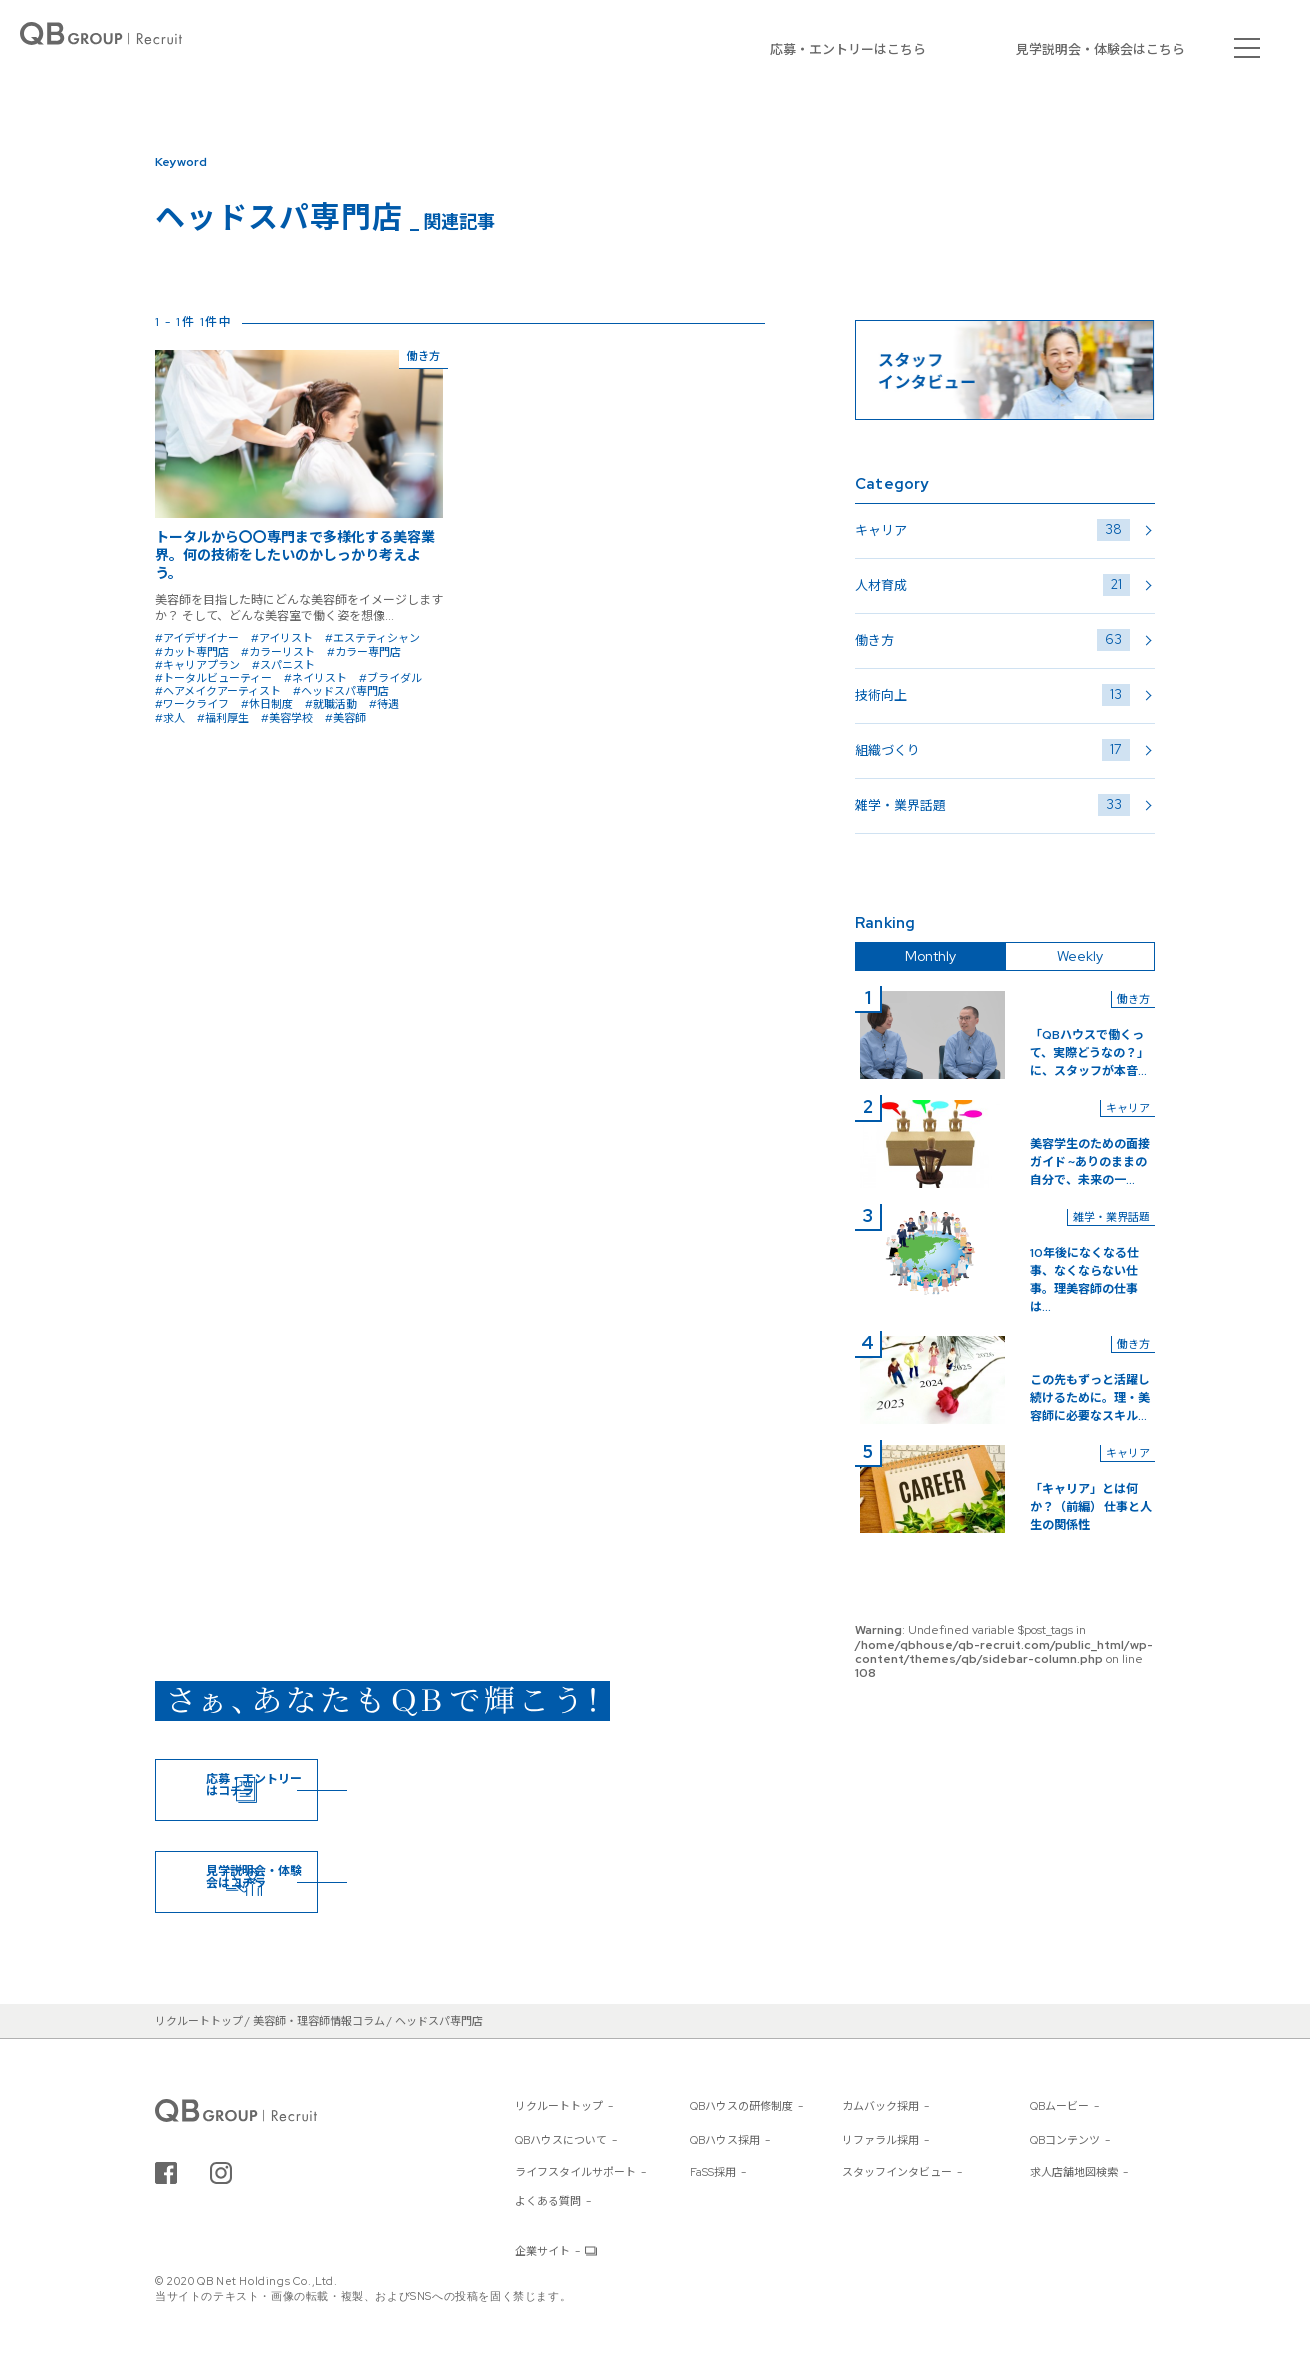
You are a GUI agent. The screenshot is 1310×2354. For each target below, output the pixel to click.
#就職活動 (331, 704)
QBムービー (1059, 2106)
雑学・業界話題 (992, 805)
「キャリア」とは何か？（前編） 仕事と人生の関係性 (1091, 1507)
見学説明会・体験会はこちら (1100, 49)
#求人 (170, 718)
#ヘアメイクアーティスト (218, 691)
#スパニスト (283, 665)
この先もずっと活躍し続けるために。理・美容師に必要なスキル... (1090, 1398)
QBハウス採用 (725, 2140)
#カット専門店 (192, 652)
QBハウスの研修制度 (741, 2106)
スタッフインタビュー (897, 2172)
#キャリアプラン (197, 665)
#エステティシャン (372, 638)
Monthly (930, 956)
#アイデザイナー (197, 638)
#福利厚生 (223, 718)
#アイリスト (282, 638)
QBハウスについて (561, 2140)
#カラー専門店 (364, 652)
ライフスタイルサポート (575, 2172)
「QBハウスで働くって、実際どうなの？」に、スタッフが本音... (1089, 1053)
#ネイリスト (315, 678)
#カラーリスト (278, 652)
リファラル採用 (880, 2140)
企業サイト (542, 2251)
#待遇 (384, 704)
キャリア (992, 530)
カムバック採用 (880, 2106)
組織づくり (992, 750)
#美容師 (345, 718)
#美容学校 (287, 718)
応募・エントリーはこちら (848, 49)
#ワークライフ (192, 704)
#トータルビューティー (213, 678)
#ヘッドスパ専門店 (341, 691)
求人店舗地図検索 (1074, 2172)
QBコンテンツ (1065, 2140)
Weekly (1080, 956)
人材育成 (992, 585)
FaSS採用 (713, 2172)
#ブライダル (390, 678)
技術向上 (992, 695)
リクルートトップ (559, 2106)
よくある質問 (548, 2201)
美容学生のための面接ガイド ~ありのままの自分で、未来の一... (1090, 1162)
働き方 (992, 640)
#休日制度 (267, 704)
